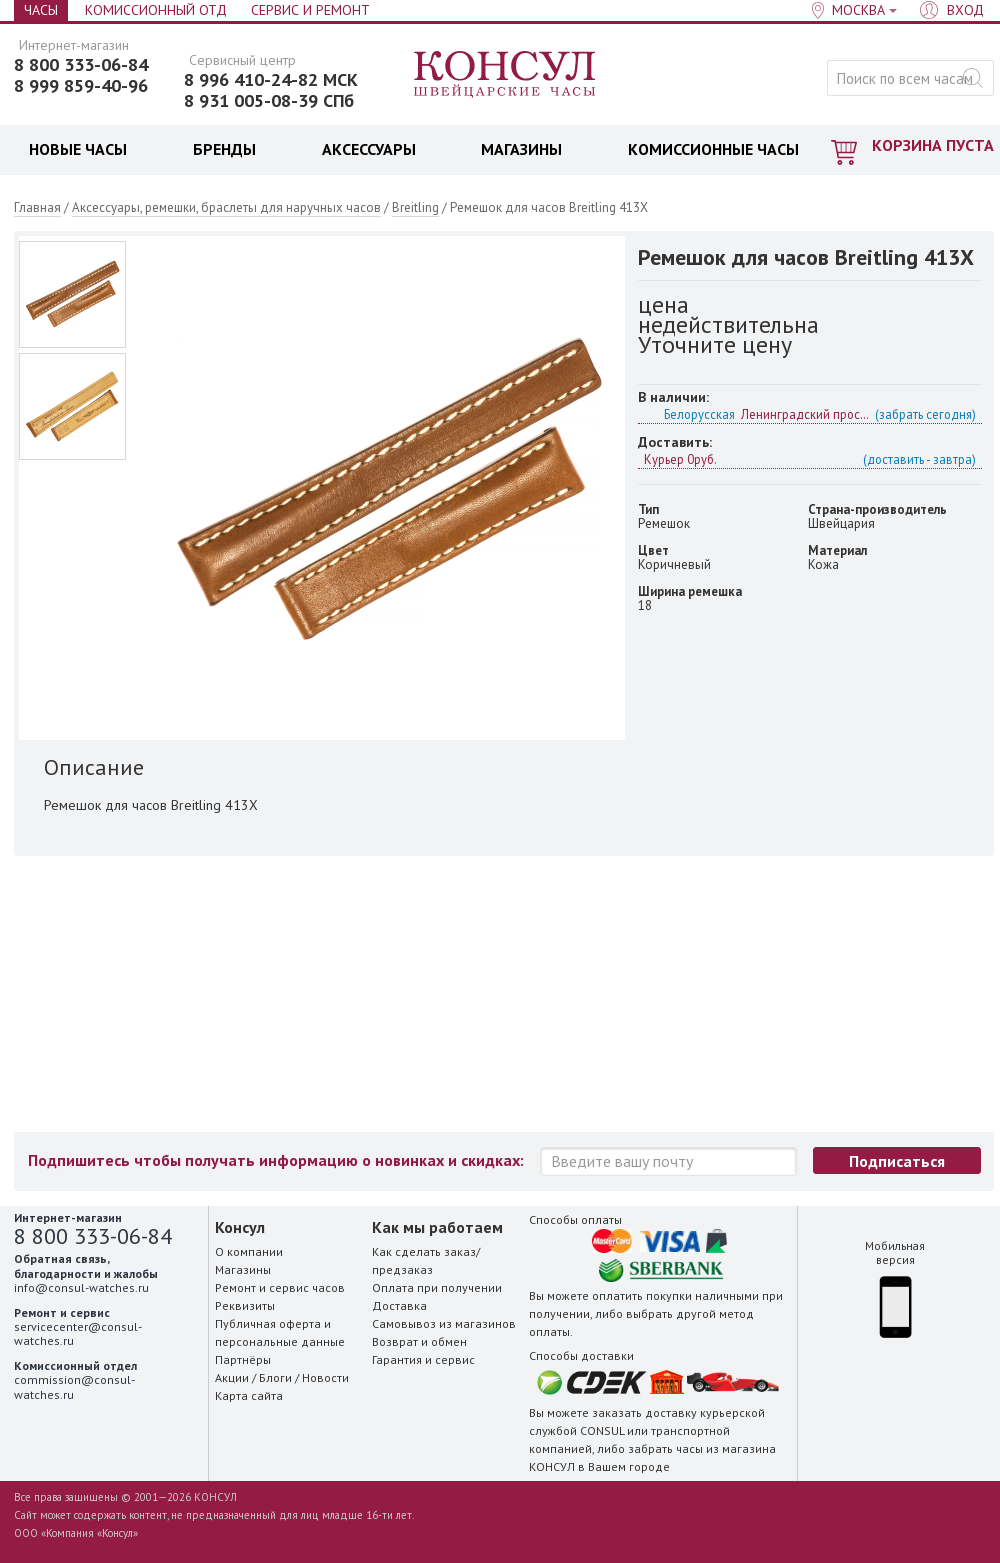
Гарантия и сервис (423, 1359)
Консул (505, 75)
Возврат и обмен (419, 1341)
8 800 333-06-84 (81, 65)
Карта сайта (249, 1395)
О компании (249, 1251)
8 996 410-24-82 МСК (271, 80)
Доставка (399, 1305)
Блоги (275, 1377)
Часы (41, 10)
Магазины (243, 1269)
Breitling (415, 207)
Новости (325, 1377)
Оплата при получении (437, 1287)
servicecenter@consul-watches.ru (78, 1333)
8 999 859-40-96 (81, 86)
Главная (37, 207)
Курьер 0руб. (810, 459)
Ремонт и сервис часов (280, 1287)
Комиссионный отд (156, 10)
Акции (232, 1377)
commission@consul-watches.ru (74, 1386)
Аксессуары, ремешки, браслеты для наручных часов (226, 207)
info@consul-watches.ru (81, 1287)
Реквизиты (245, 1305)
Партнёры (243, 1359)
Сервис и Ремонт (310, 10)
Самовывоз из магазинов (444, 1323)
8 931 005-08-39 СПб (269, 101)
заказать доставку (644, 1412)
